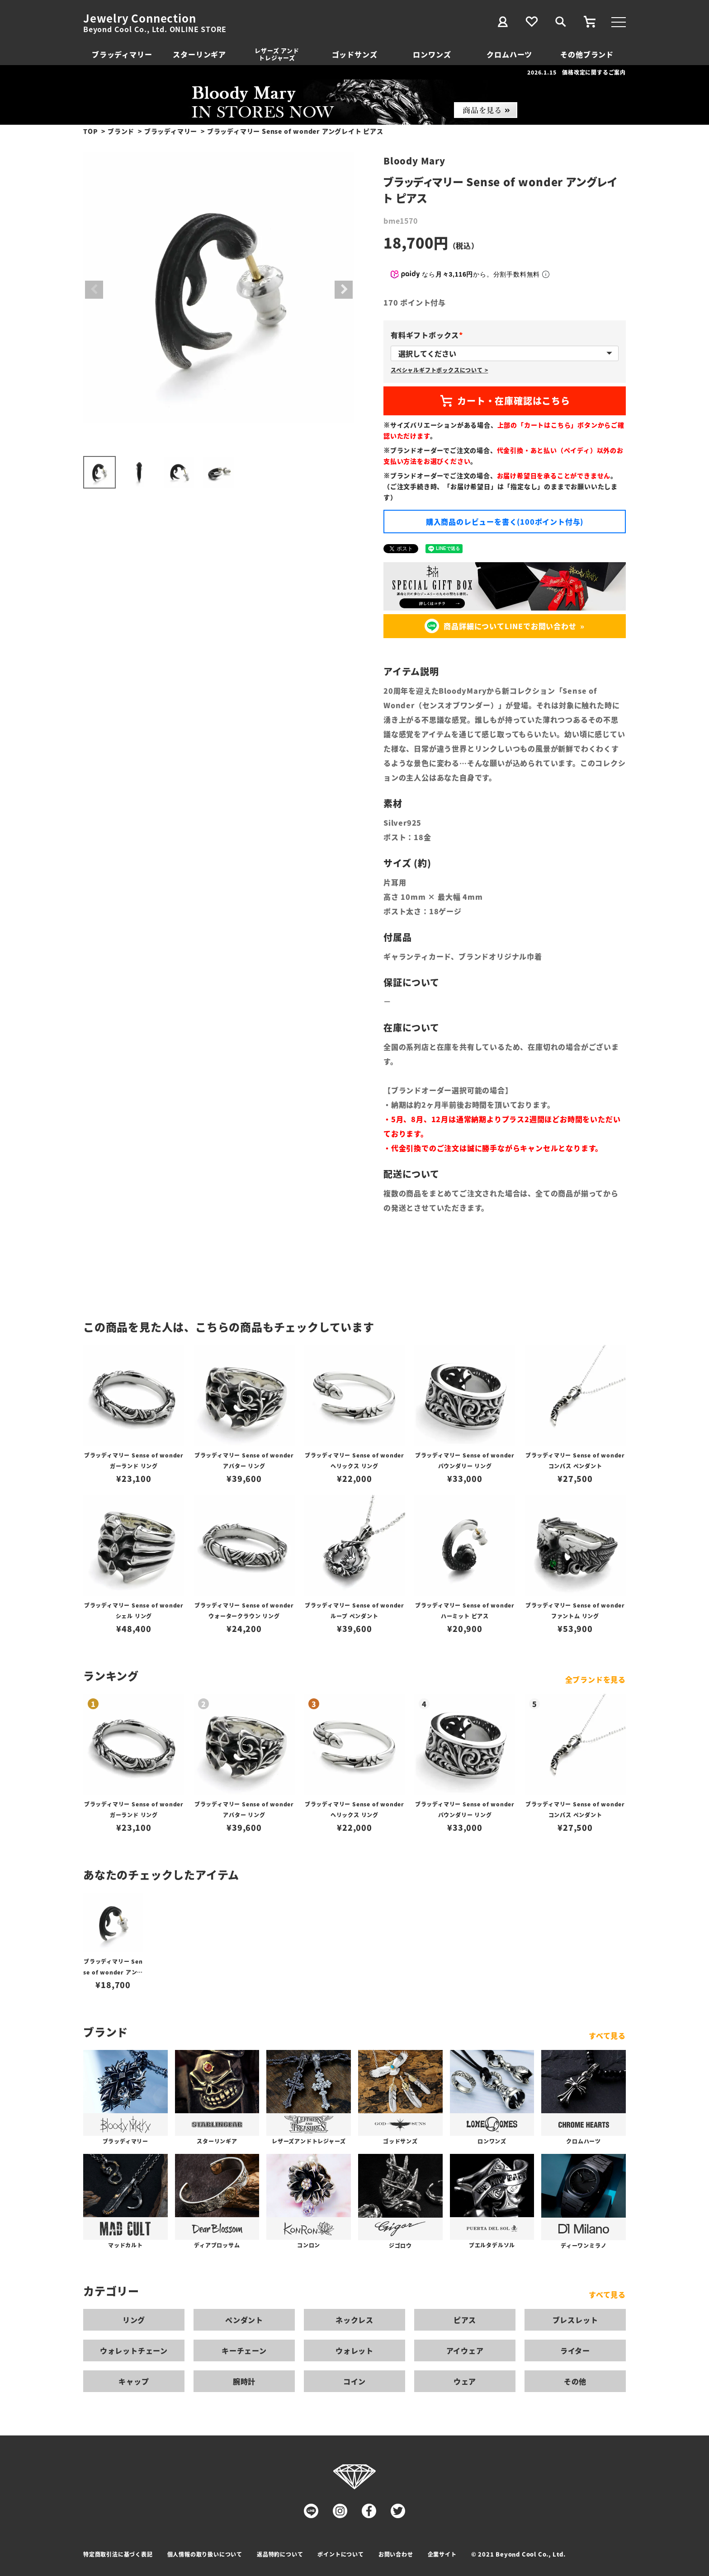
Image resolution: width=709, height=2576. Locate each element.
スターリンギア (199, 54)
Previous (94, 290)
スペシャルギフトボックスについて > (439, 370)
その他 (575, 2381)
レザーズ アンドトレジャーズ (277, 54)
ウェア (465, 2381)
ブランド (121, 131)
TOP (90, 131)
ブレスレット (575, 2319)
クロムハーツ (509, 54)
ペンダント (244, 2319)
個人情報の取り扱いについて (204, 2554)
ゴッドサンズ (355, 54)
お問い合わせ (395, 2554)
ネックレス (354, 2319)
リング (134, 2319)
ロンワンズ (432, 54)
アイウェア (465, 2350)
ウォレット (354, 2350)
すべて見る (607, 2035)
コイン (354, 2381)
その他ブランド (587, 54)
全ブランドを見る (595, 1679)
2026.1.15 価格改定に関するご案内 (576, 72)
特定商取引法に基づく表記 (118, 2554)
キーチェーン (244, 2350)
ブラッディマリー (122, 54)
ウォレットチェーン (134, 2350)
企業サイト (442, 2554)
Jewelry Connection (139, 18)
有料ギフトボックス (428, 334)
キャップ (133, 2381)
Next (344, 290)
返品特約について (280, 2554)
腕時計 (244, 2381)
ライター (575, 2350)
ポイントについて (340, 2554)
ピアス (465, 2319)
